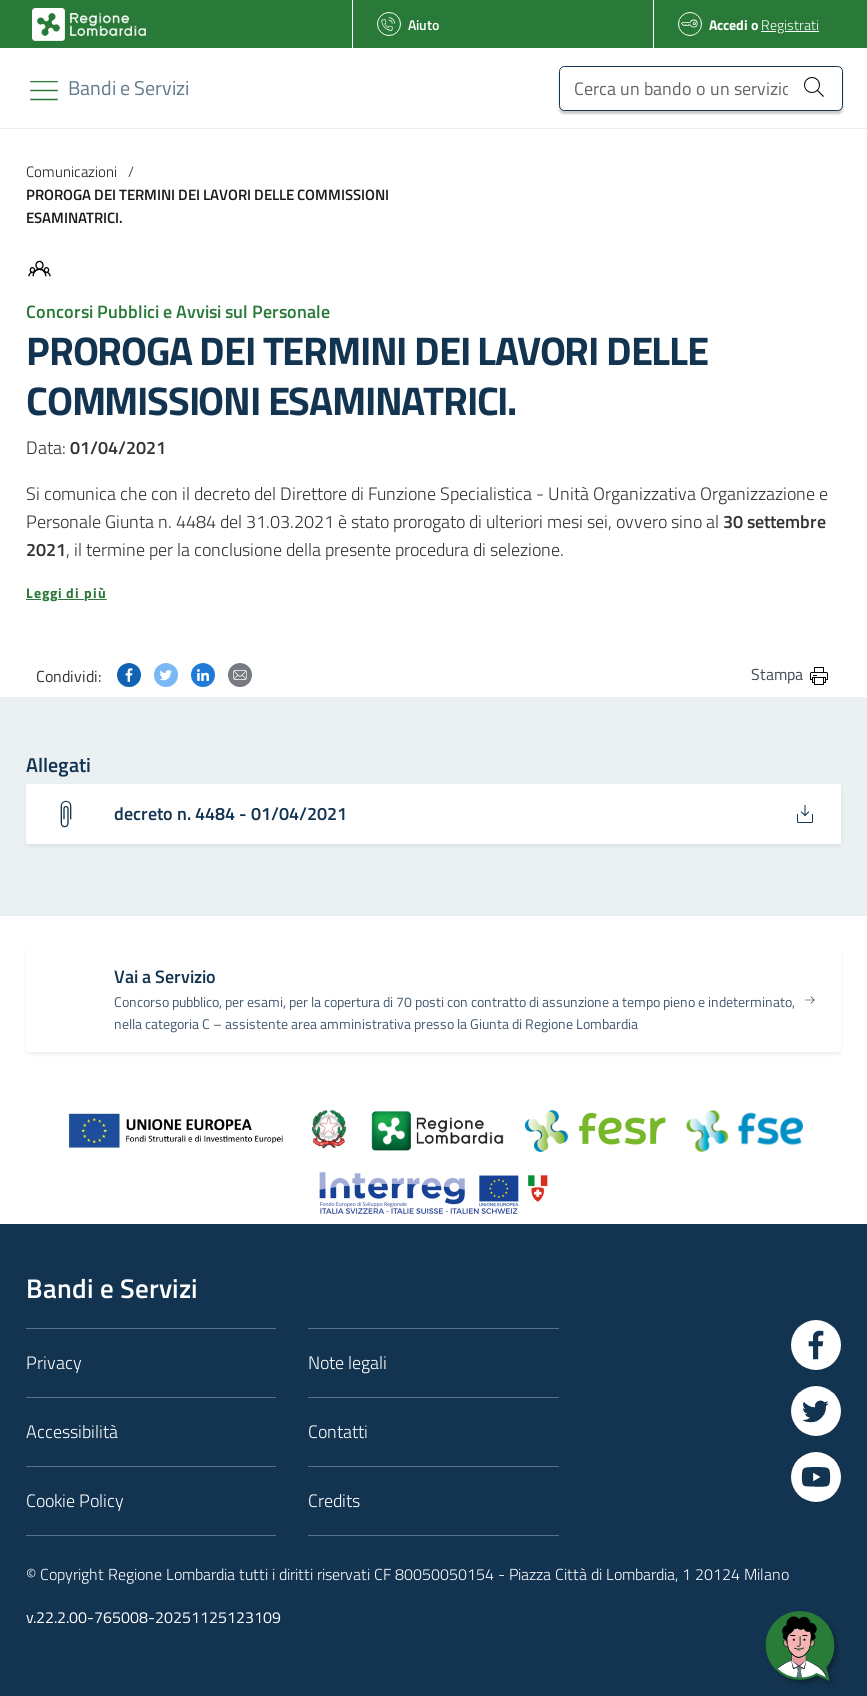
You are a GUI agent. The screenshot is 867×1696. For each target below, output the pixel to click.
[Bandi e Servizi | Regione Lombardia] (89, 24)
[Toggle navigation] (44, 90)
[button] (433, 593)
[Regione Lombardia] (128, 87)
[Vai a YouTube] (816, 1477)
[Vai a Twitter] (816, 1411)
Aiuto (423, 24)
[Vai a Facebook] (816, 1345)
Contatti (338, 1431)
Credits (334, 1500)
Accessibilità (72, 1431)
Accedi (728, 24)
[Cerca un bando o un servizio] (701, 88)
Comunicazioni (71, 171)
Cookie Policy (75, 1500)
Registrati (790, 24)
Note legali (347, 1362)
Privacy (54, 1362)
